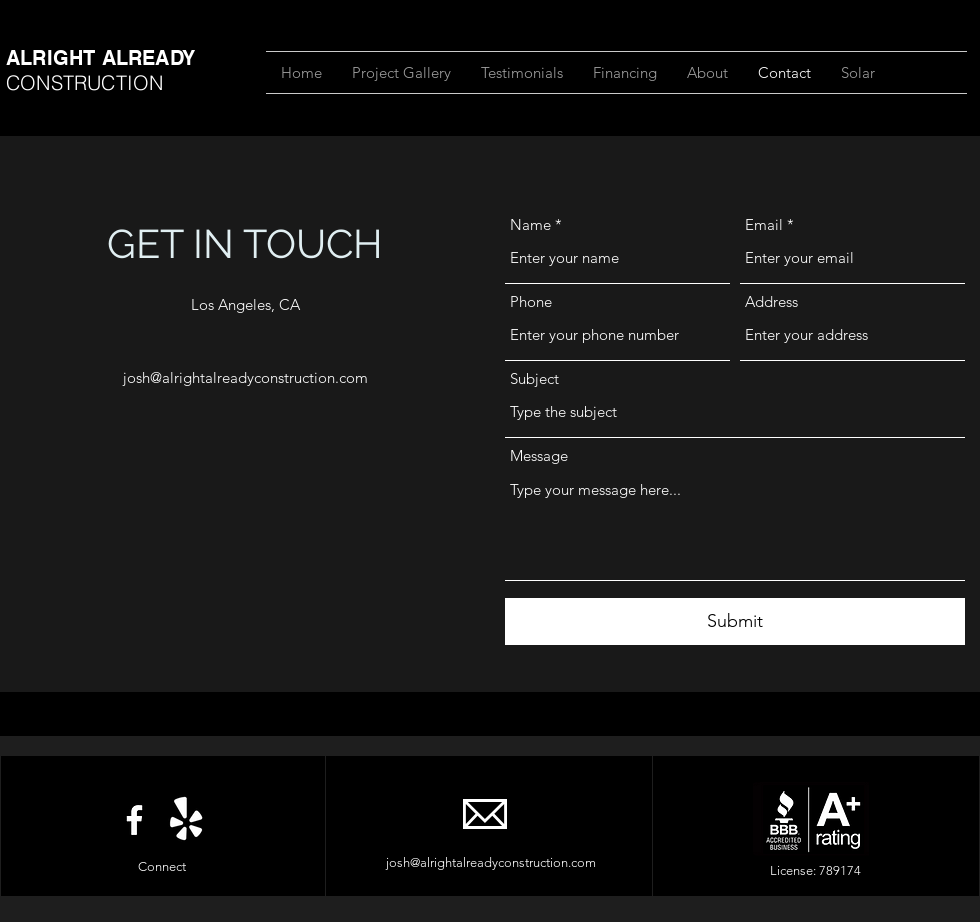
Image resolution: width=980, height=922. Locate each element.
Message (539, 455)
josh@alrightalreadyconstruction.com (245, 377)
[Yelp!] (186, 819)
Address (771, 301)
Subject (534, 378)
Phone (531, 301)
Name (530, 224)
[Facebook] (134, 819)
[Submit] (735, 621)
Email (764, 224)
